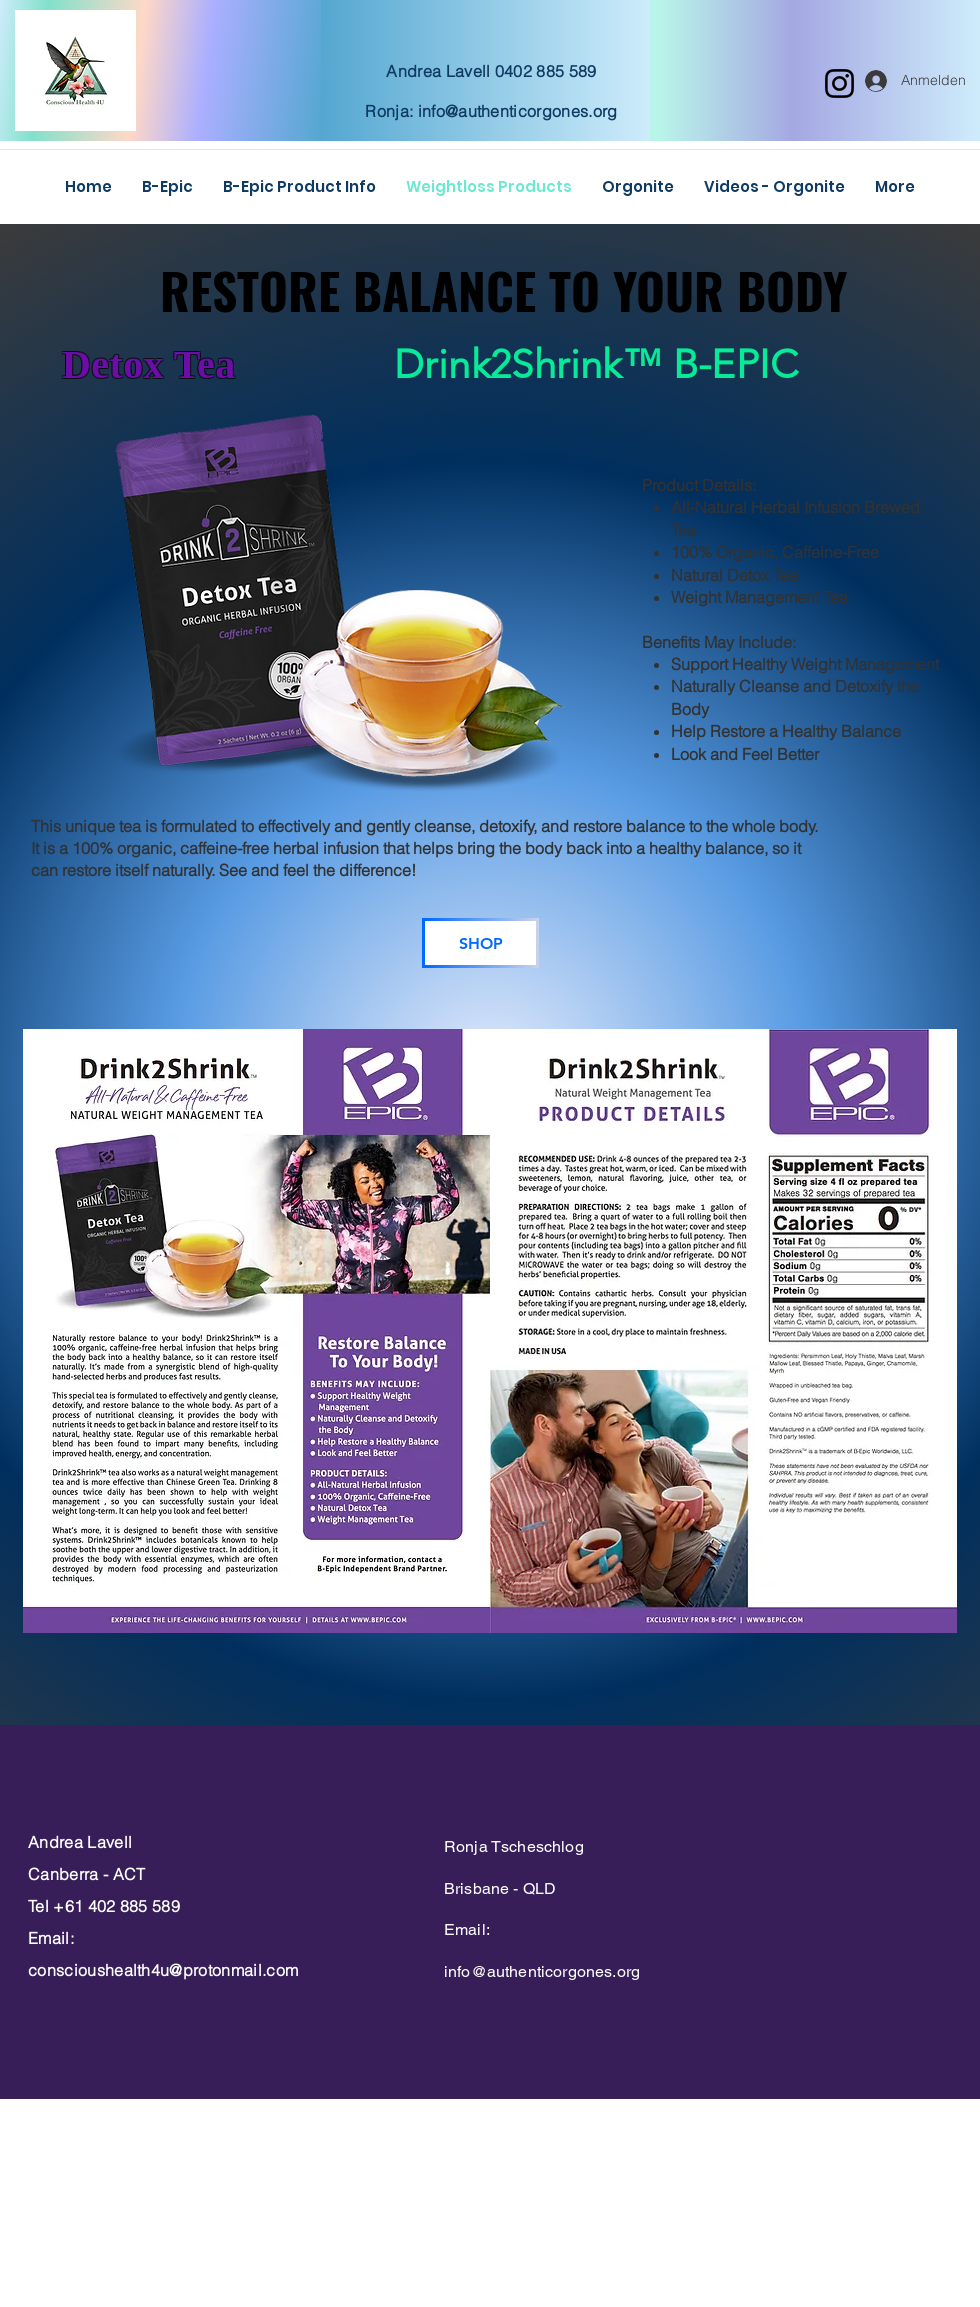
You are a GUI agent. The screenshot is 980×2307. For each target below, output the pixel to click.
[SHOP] (480, 943)
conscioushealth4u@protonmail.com (163, 1970)
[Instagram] (839, 83)
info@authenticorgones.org (518, 111)
